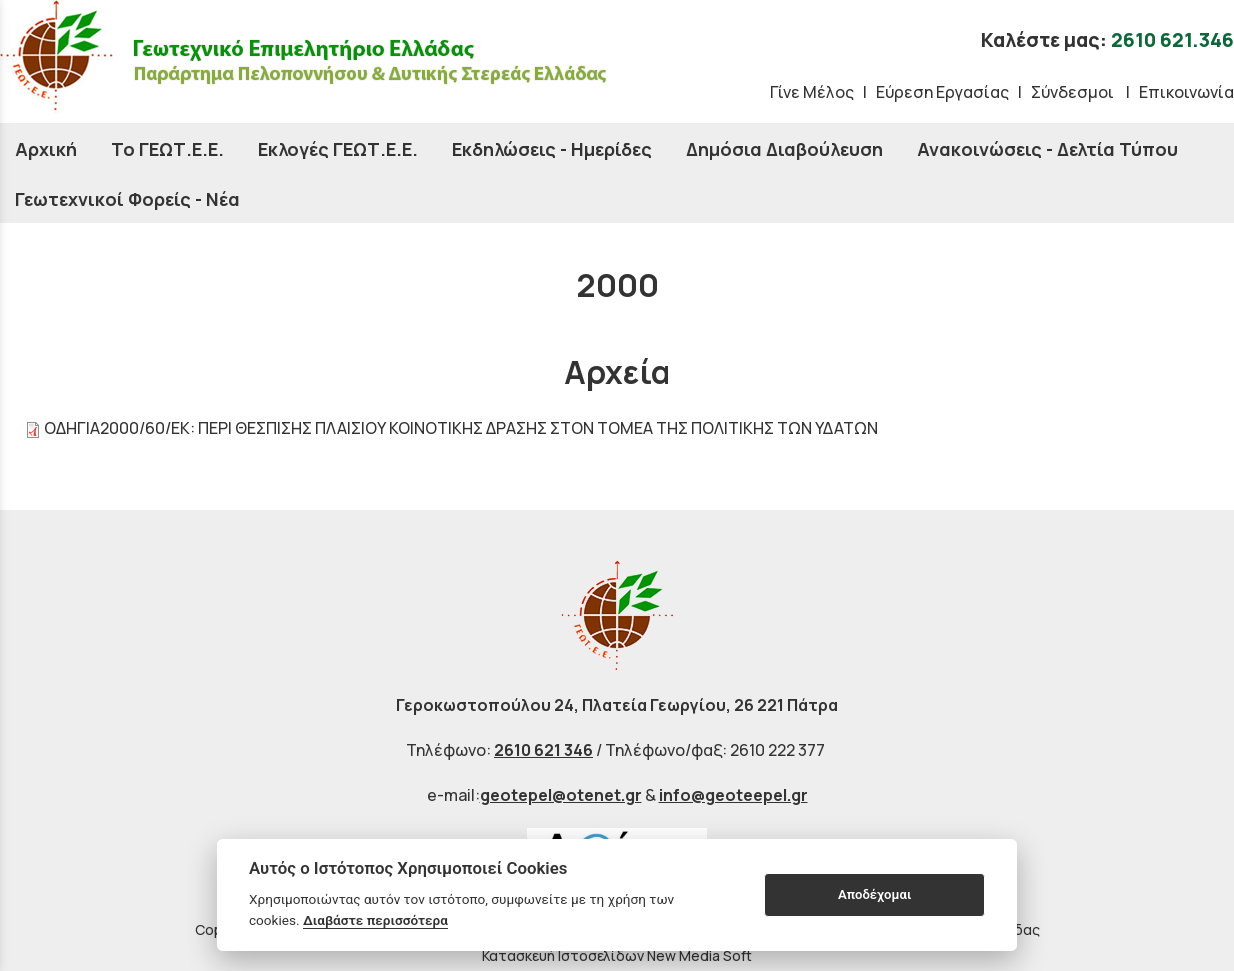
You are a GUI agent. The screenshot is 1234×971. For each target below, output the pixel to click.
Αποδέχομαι (874, 894)
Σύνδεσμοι (1074, 92)
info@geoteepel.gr (733, 795)
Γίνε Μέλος (812, 92)
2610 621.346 (1172, 40)
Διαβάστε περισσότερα (375, 920)
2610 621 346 (543, 750)
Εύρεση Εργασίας (942, 92)
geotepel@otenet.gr (561, 795)
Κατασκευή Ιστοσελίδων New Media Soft (617, 955)
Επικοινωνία (1186, 92)
